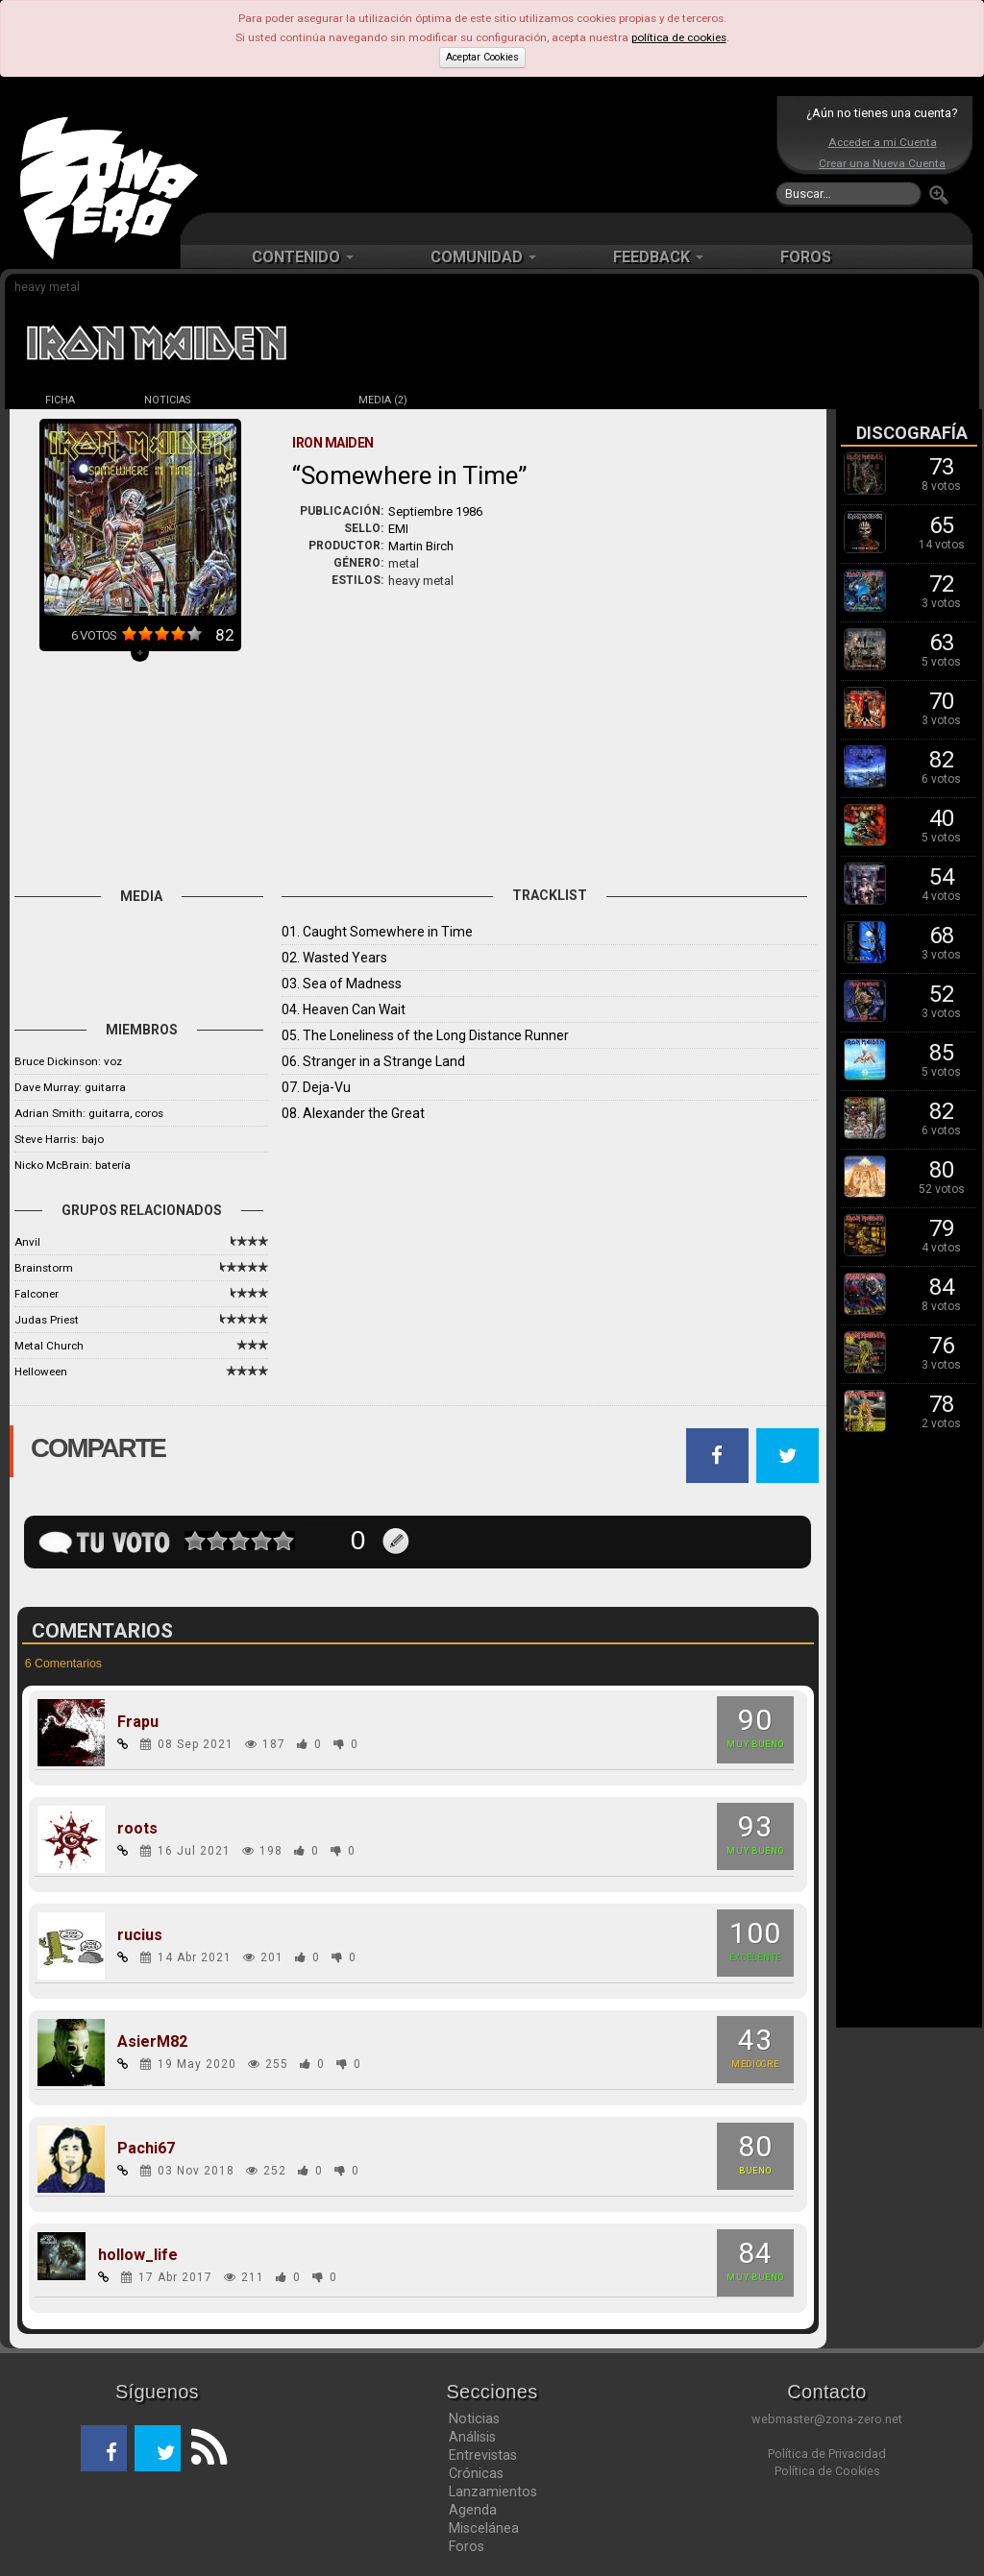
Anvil (27, 1242)
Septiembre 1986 (435, 511)
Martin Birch (421, 546)
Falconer (36, 1293)
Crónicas (476, 2473)
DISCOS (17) (275, 400)
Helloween (40, 1371)
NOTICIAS (167, 400)
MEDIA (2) (382, 400)
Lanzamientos (493, 2491)
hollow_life (138, 2255)
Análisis (472, 2436)
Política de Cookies (827, 2471)
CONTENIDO (303, 257)
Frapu (138, 1722)
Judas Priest (46, 1319)
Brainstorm (43, 1268)
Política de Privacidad (827, 2453)
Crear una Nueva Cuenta (882, 163)
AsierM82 (152, 2042)
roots (137, 1828)
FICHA (60, 400)
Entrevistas (483, 2455)
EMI (398, 529)
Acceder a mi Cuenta (882, 142)
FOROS (805, 257)
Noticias (474, 2418)
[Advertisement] (487, 154)
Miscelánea (484, 2528)
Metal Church (49, 1345)
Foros (466, 2546)
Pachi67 (146, 2148)
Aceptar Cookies (482, 57)
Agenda (473, 2509)
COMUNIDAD (483, 257)
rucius (139, 1935)
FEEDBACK (658, 257)
